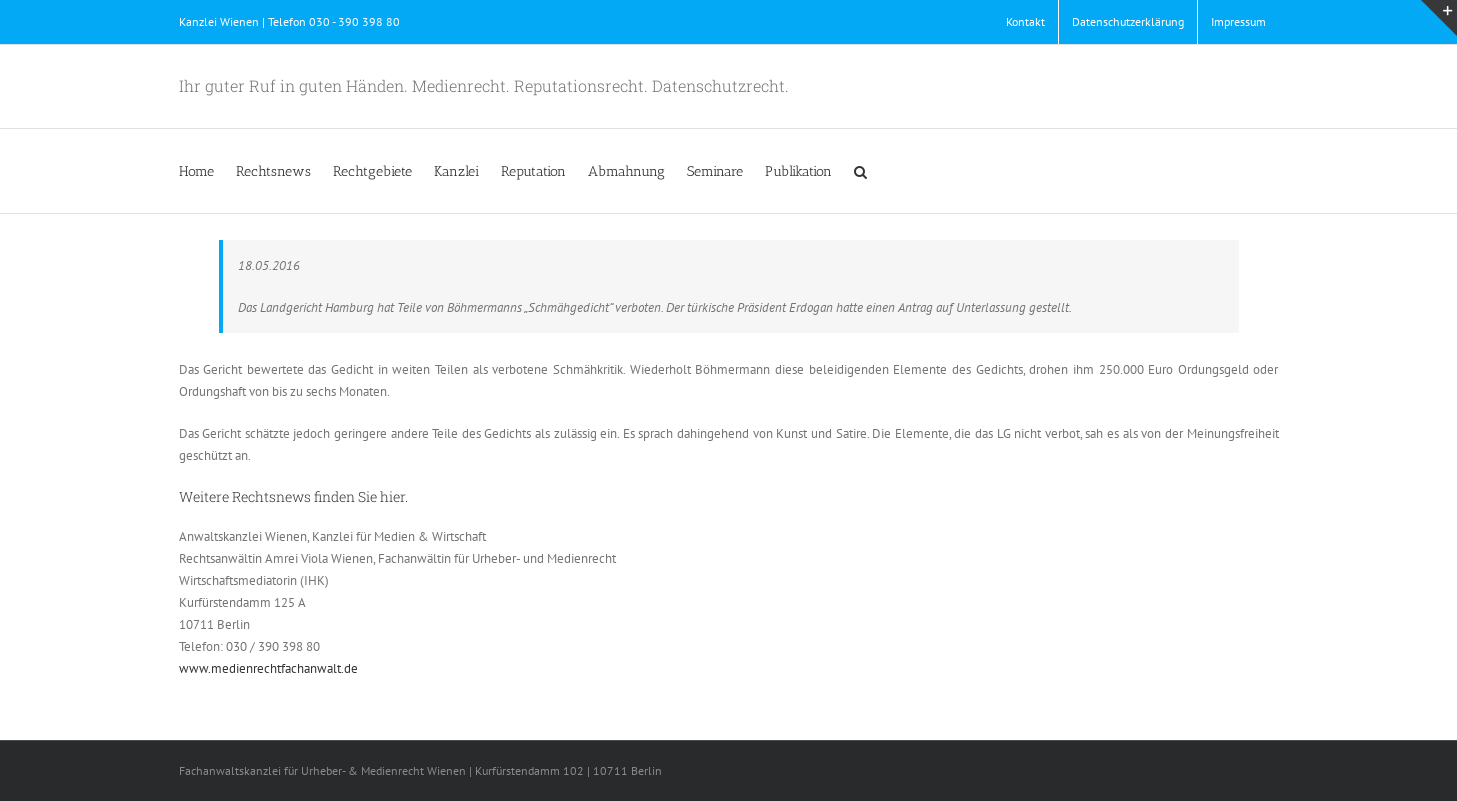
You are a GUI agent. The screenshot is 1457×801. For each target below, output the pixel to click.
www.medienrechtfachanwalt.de (268, 668)
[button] (860, 171)
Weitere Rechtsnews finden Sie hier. (293, 496)
